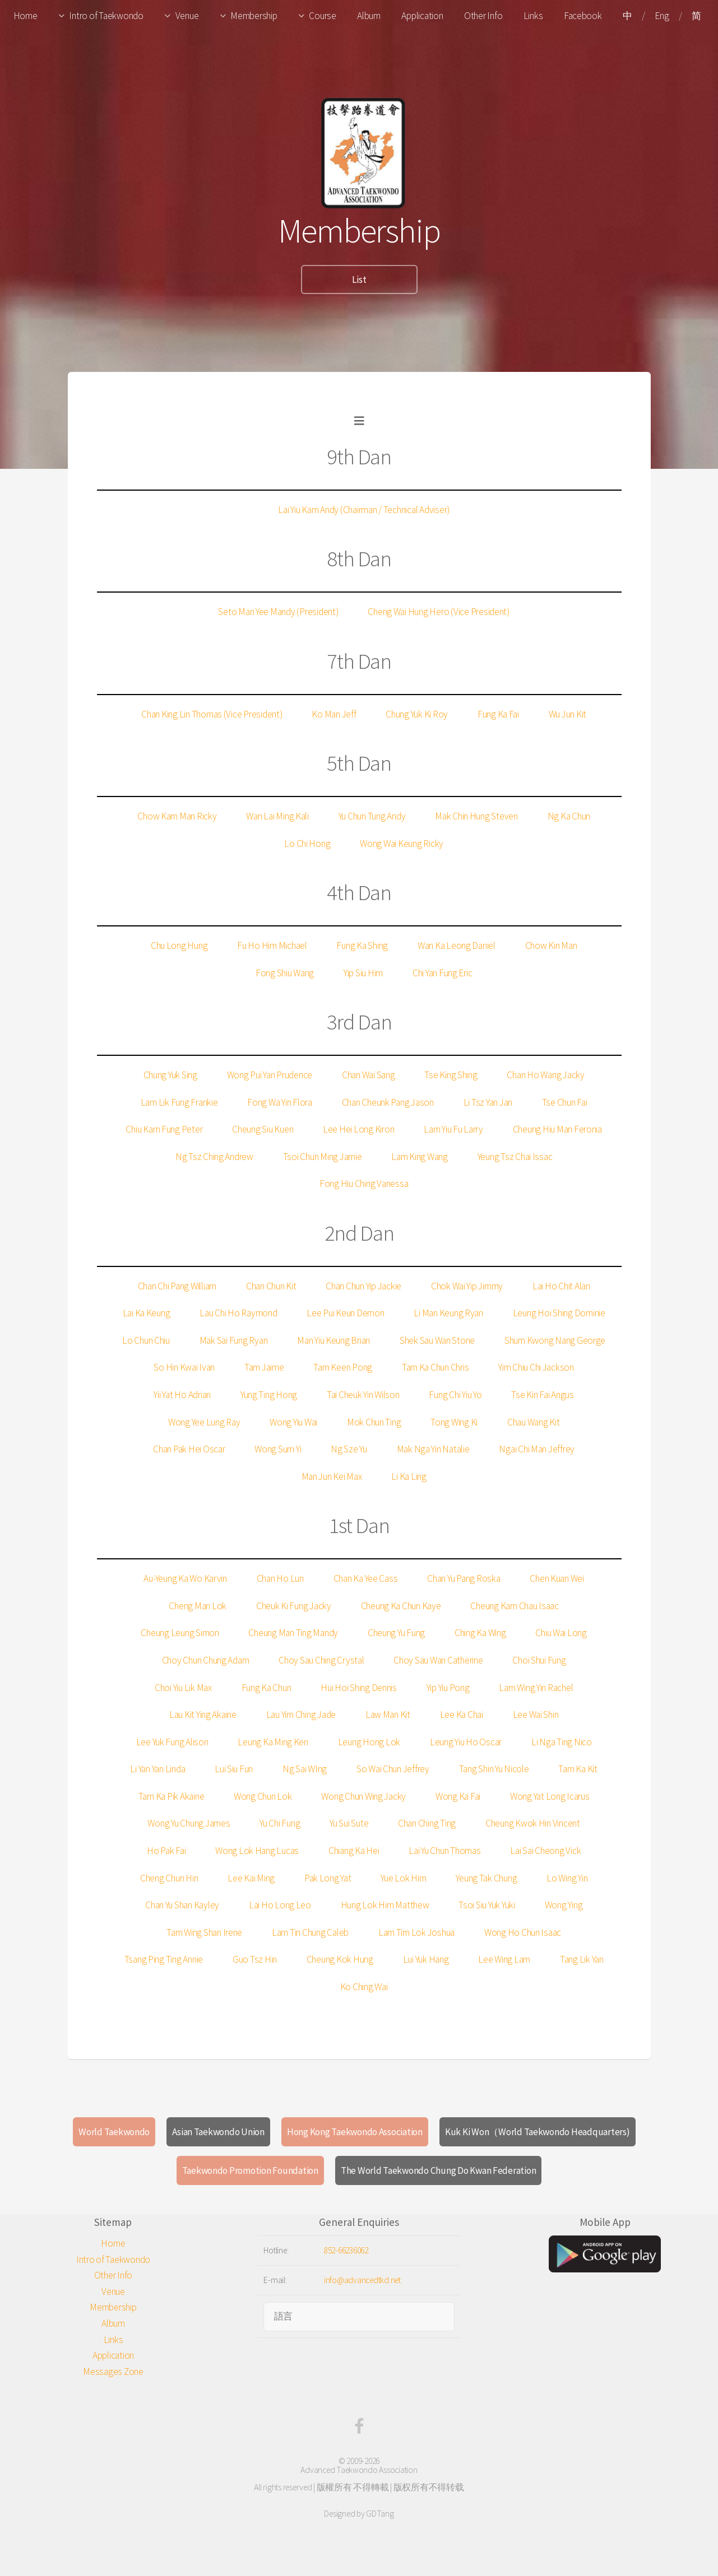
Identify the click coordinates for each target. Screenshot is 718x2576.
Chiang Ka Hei (353, 1850)
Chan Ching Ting (427, 1823)
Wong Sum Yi (277, 1449)
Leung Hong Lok (369, 1742)
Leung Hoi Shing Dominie (559, 1313)
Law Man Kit (387, 1714)
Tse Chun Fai (564, 1102)
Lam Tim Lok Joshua (416, 1932)
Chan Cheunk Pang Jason (388, 1102)
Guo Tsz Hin (255, 1959)
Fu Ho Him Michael (272, 945)
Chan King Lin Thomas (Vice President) (211, 714)
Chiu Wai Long (561, 1633)
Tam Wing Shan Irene (204, 1932)
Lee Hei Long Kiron (358, 1129)
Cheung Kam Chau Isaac (514, 1606)
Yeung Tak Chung (486, 1878)
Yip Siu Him (363, 973)
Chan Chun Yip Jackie (363, 1286)
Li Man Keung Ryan (448, 1313)
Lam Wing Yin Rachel (536, 1687)
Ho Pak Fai (166, 1850)
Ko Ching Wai (364, 1987)
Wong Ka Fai (458, 1796)
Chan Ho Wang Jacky (545, 1075)
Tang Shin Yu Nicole (494, 1769)
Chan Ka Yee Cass (365, 1578)
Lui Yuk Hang (426, 1959)
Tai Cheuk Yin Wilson (363, 1395)
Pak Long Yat (327, 1878)
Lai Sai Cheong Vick (545, 1850)
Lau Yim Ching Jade (301, 1714)
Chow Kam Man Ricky (176, 816)
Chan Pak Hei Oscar (189, 1449)
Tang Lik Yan (582, 1959)
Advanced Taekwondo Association (358, 2470)
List (359, 279)
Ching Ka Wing (480, 1633)
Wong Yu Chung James (188, 1823)
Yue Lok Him (403, 1878)
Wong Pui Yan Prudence (270, 1075)
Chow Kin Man (551, 945)
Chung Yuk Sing (170, 1075)
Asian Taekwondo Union (218, 2132)
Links (533, 16)
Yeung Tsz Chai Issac (515, 1156)
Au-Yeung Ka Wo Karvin (185, 1578)
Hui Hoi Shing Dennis (359, 1687)
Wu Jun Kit (567, 714)
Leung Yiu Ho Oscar (466, 1742)
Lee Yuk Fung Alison (172, 1742)
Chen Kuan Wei (557, 1578)
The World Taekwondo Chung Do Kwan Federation (438, 2170)
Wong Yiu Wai (293, 1422)
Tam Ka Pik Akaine (171, 1796)
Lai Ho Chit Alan (561, 1286)
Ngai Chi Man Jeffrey (537, 1449)
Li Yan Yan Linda (157, 1769)
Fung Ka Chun (266, 1687)
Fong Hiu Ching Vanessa (363, 1183)
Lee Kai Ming (251, 1878)
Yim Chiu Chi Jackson (536, 1367)
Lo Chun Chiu (146, 1340)
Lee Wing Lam (504, 1959)
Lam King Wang (419, 1156)
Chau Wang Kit (533, 1422)
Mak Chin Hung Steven (476, 816)
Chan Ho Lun (280, 1578)
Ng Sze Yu (349, 1449)
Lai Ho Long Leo (280, 1905)
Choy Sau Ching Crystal (321, 1660)
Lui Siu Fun (234, 1769)
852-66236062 (346, 2250)
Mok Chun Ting (374, 1422)
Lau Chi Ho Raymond (238, 1313)
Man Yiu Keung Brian (333, 1340)
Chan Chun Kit (271, 1286)
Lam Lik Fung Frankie (179, 1102)
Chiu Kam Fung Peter (164, 1129)
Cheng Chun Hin (169, 1878)
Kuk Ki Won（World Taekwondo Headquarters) (537, 2132)
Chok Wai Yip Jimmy (467, 1286)
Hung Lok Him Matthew (385, 1905)
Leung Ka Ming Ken (273, 1742)
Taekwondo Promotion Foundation (250, 2170)
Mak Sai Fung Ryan (234, 1340)
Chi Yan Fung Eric (443, 973)
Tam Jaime (264, 1367)
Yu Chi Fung (280, 1823)
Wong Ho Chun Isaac (522, 1932)
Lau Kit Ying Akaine (203, 1714)
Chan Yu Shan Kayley (182, 1905)
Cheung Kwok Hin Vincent (532, 1823)
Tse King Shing (450, 1075)
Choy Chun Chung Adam (205, 1660)
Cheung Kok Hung (340, 1959)
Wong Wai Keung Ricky (401, 843)
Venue (187, 16)
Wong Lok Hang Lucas (257, 1850)
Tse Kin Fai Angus (542, 1395)
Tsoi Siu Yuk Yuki (486, 1905)
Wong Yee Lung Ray (204, 1422)
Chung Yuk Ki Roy (417, 714)
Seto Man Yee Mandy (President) (278, 611)
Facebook (583, 16)
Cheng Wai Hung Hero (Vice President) (438, 611)
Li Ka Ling (408, 1476)
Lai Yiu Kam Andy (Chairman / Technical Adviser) (364, 510)
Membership (253, 16)
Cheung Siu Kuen (262, 1129)
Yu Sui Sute (349, 1823)
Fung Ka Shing (362, 945)
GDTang (379, 2513)
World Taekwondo (114, 2132)
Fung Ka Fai (498, 714)
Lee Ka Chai (461, 1714)
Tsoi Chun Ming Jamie (322, 1156)
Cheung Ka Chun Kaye (401, 1606)
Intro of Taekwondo (106, 16)
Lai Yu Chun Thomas (444, 1850)
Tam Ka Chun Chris (435, 1367)
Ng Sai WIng (304, 1769)
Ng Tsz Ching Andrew (214, 1156)
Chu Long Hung (179, 945)
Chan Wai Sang (368, 1075)
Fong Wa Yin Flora (279, 1102)
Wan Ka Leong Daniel (456, 945)
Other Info (483, 16)
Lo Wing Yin (566, 1878)
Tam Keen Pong (342, 1367)
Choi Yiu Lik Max (183, 1687)
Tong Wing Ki (454, 1422)
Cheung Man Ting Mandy (293, 1633)
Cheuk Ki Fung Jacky (293, 1606)
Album (369, 16)
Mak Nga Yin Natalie (433, 1449)
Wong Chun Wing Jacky (363, 1796)
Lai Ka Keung (146, 1313)
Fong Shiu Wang (285, 973)
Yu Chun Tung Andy (372, 816)
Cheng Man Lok (197, 1606)
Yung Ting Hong (268, 1395)
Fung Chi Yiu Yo (455, 1395)
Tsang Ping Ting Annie (163, 1959)
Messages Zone (113, 2371)
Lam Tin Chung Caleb (310, 1932)
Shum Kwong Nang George (554, 1340)
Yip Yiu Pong (448, 1687)
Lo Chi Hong (307, 843)
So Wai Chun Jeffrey (392, 1769)
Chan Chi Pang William (177, 1286)
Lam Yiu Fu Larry (453, 1129)
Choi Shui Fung (539, 1660)
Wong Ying (564, 1905)
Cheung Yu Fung (396, 1633)
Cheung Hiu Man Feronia (557, 1129)
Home (25, 16)
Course (322, 16)
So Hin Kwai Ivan (184, 1367)
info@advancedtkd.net (362, 2280)
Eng (662, 16)
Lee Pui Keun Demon (345, 1313)
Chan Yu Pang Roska (463, 1578)
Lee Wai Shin (536, 1714)
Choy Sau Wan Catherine (438, 1660)
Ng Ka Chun (569, 816)
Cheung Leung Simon (180, 1633)
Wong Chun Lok (263, 1796)
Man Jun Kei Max (332, 1476)
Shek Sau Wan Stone (437, 1340)
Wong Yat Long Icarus (550, 1796)
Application (422, 16)
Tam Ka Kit (577, 1769)
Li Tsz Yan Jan (488, 1102)
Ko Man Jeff (334, 714)
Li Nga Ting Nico (561, 1742)
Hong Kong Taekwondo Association (355, 2132)
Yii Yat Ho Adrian (182, 1395)
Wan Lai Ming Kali (277, 816)
